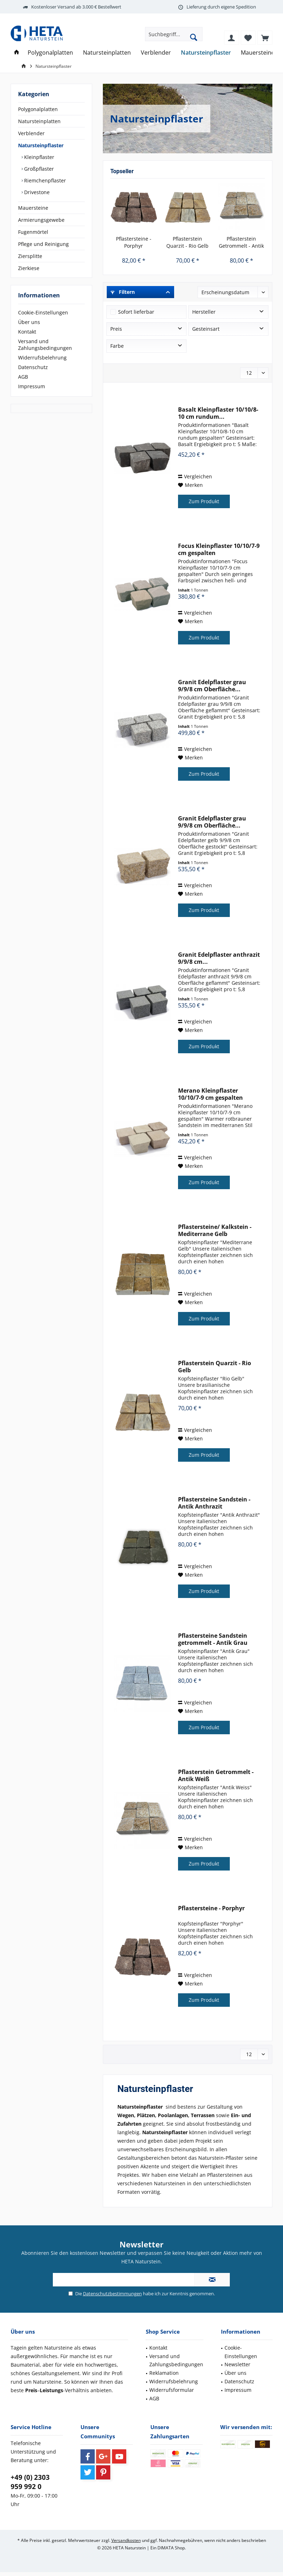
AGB (23, 376)
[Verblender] (156, 52)
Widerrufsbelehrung (42, 357)
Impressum (31, 386)
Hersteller (204, 311)
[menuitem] (264, 38)
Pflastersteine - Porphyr (133, 242)
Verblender (31, 133)
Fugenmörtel (33, 232)
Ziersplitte (30, 256)
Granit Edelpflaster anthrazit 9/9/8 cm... (219, 958)
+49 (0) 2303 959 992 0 (30, 2482)
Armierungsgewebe (41, 219)
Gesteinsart (206, 328)
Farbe (117, 345)
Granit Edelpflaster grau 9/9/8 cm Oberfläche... (212, 686)
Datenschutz (33, 367)
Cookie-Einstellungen (43, 312)
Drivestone (36, 192)
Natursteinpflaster (40, 145)
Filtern (123, 292)
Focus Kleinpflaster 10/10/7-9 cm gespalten (219, 549)
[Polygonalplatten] (50, 52)
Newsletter (237, 2364)
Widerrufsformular (171, 2389)
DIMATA (165, 2548)
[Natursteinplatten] (107, 52)
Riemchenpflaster (44, 180)
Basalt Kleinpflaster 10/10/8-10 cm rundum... (218, 413)
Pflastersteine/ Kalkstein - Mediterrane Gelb (214, 1230)
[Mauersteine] (257, 52)
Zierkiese (28, 268)
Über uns (29, 322)
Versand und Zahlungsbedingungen (45, 344)
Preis (116, 328)
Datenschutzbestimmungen (112, 2293)
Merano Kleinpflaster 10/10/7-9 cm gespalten (210, 1094)
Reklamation (164, 2372)
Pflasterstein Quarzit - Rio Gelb (187, 242)
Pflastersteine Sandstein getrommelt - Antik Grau (213, 1639)
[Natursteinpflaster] (206, 52)
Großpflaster (38, 168)
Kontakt (27, 331)
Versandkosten (126, 2540)
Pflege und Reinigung (43, 244)
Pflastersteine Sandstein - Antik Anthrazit (214, 1503)
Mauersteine (33, 207)
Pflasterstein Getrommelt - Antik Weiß (241, 242)
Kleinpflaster (38, 157)
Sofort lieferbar (136, 311)
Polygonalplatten (38, 109)
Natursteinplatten (39, 121)
